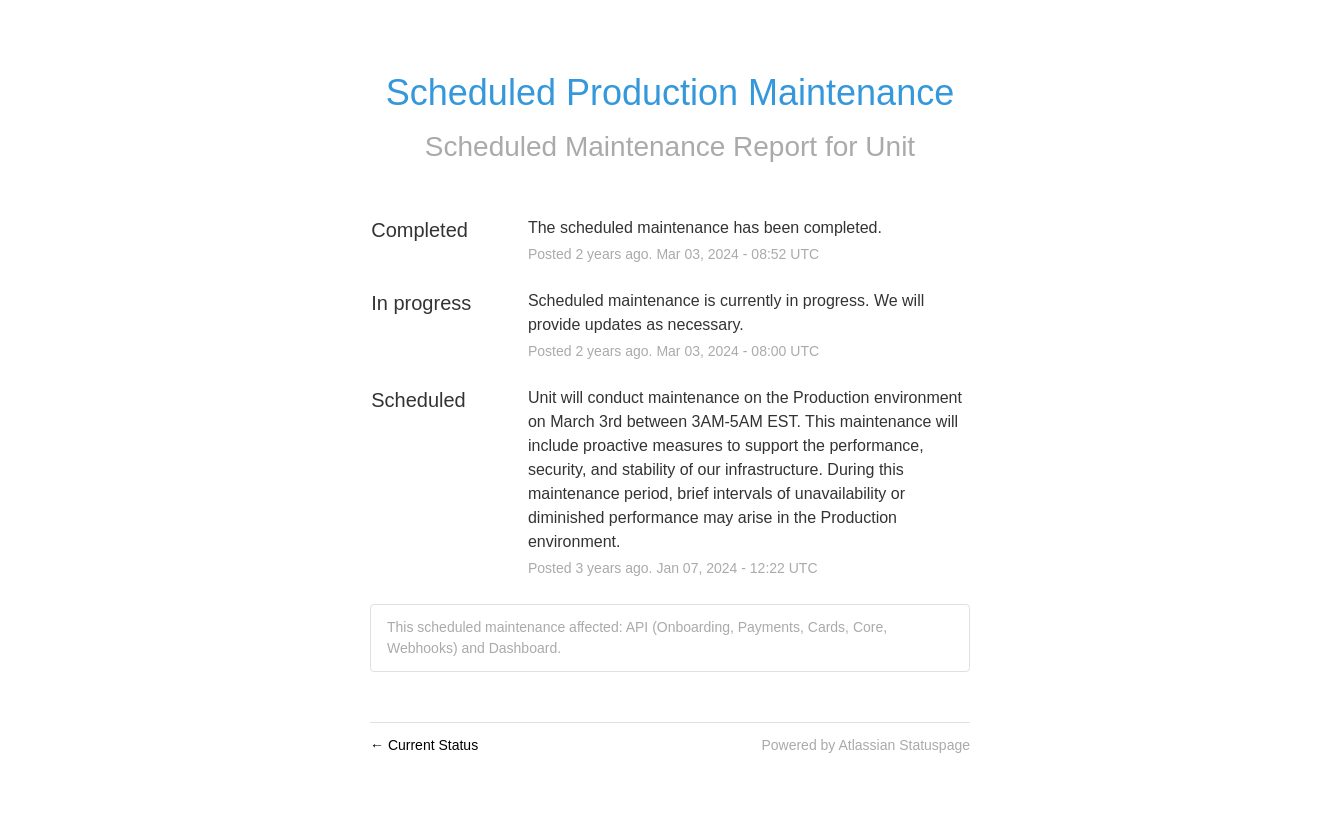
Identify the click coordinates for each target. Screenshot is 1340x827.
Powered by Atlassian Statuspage (865, 745)
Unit (890, 146)
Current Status (424, 745)
